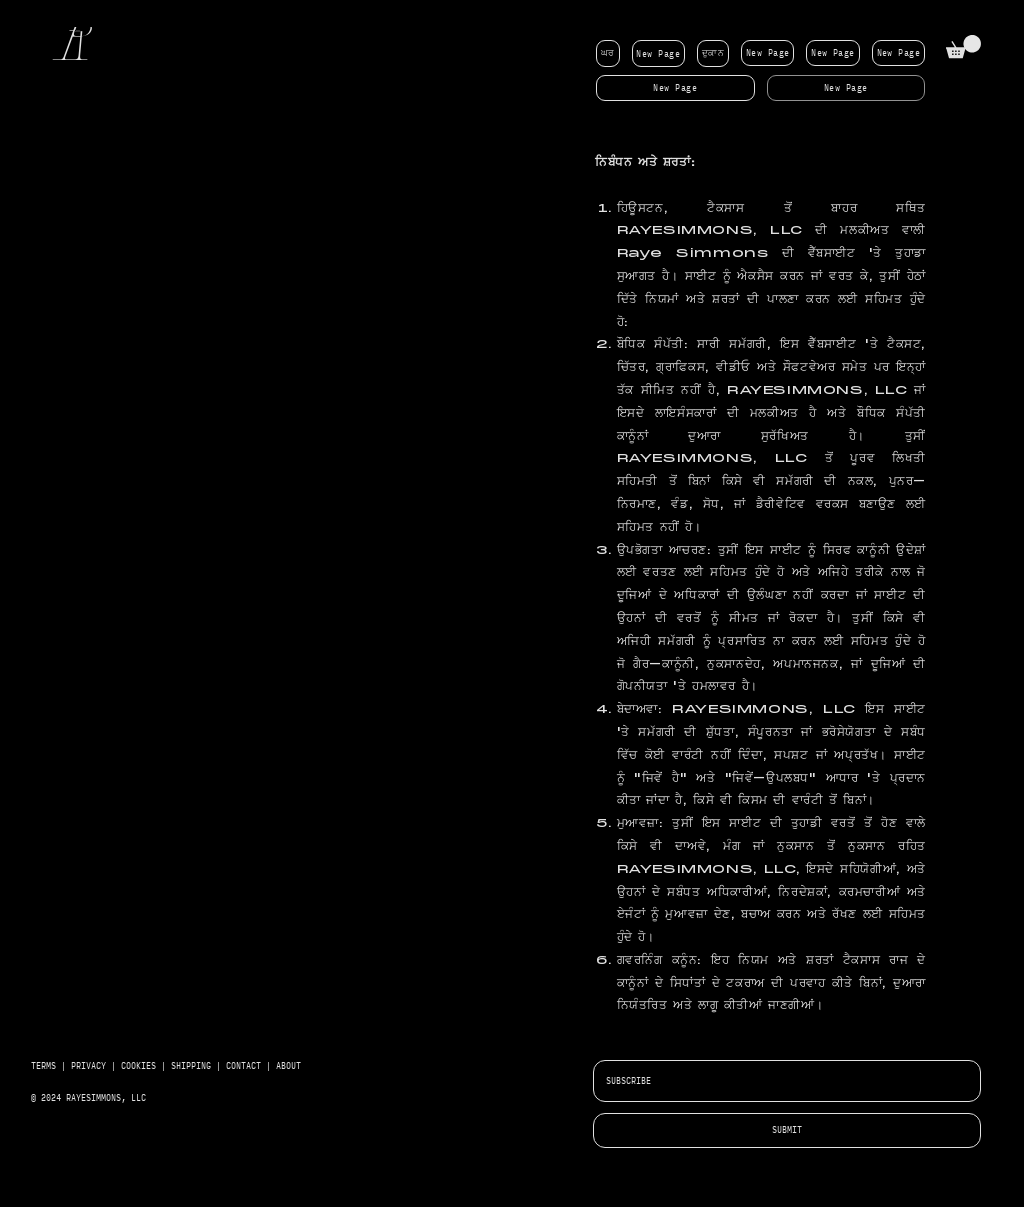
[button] (963, 46)
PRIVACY (88, 1066)
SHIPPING (191, 1066)
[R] (78, 47)
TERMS (43, 1066)
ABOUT (288, 1066)
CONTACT (243, 1066)
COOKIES (141, 1066)
